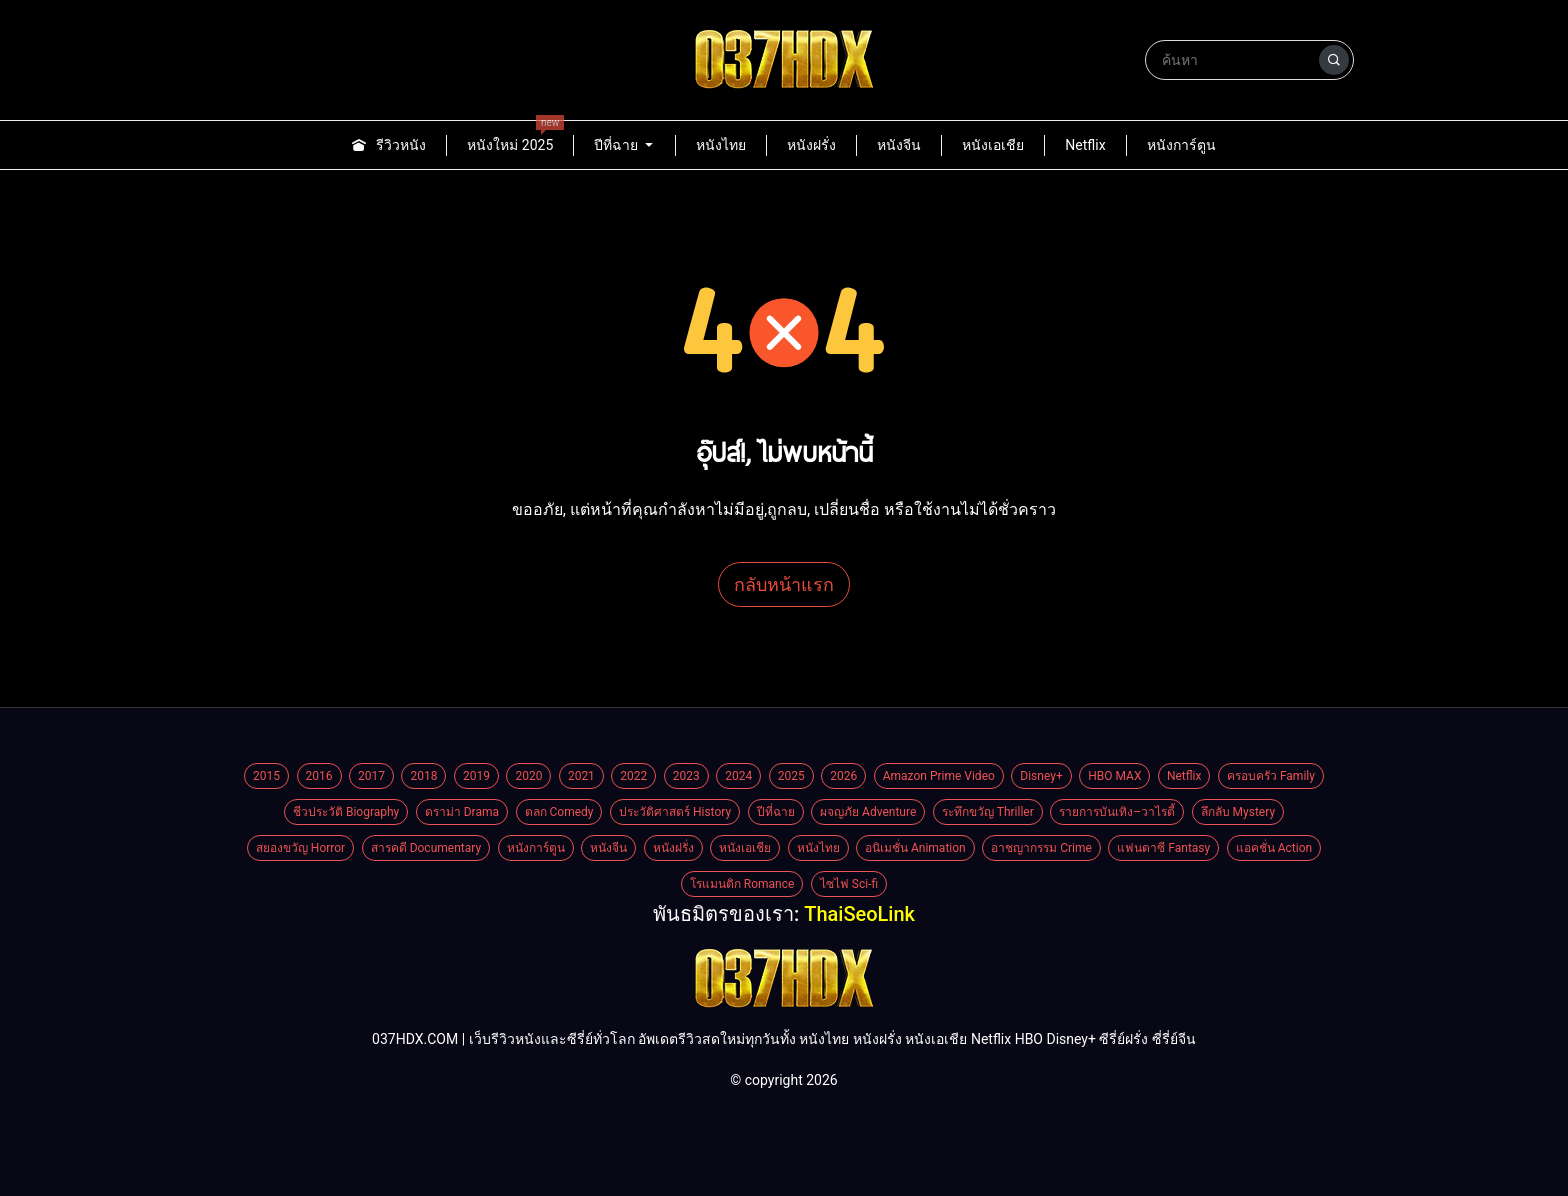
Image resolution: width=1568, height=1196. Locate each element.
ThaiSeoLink (859, 914)
